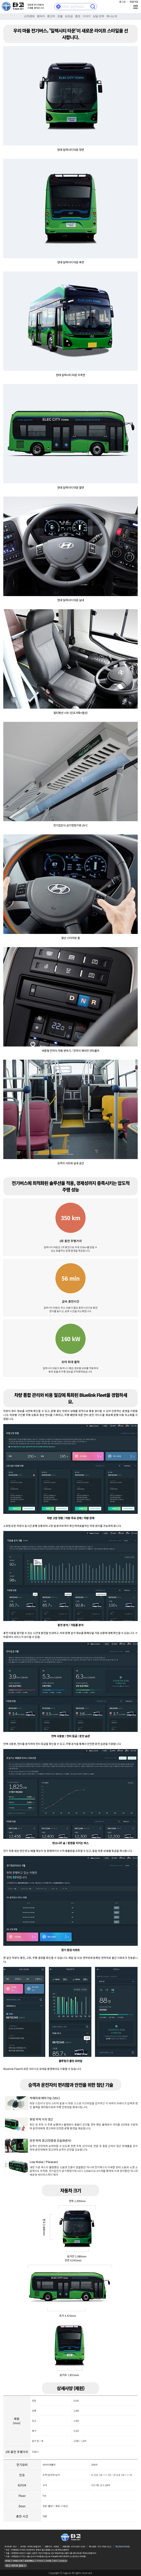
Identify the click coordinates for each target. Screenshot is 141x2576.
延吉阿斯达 (29, 2560)
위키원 (48, 2560)
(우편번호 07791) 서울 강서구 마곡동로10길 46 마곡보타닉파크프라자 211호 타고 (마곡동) (48, 2556)
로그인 (122, 1)
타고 (55, 2560)
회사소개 (111, 16)
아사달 (7, 2560)
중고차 (51, 16)
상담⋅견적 (98, 16)
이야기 (86, 16)
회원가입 (134, 1)
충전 (77, 16)
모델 (60, 16)
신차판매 (29, 16)
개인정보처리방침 (122, 2546)
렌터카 (41, 16)
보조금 (69, 16)
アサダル (40, 2560)
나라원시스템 (17, 2560)
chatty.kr (63, 2560)
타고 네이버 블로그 (16, 2565)
